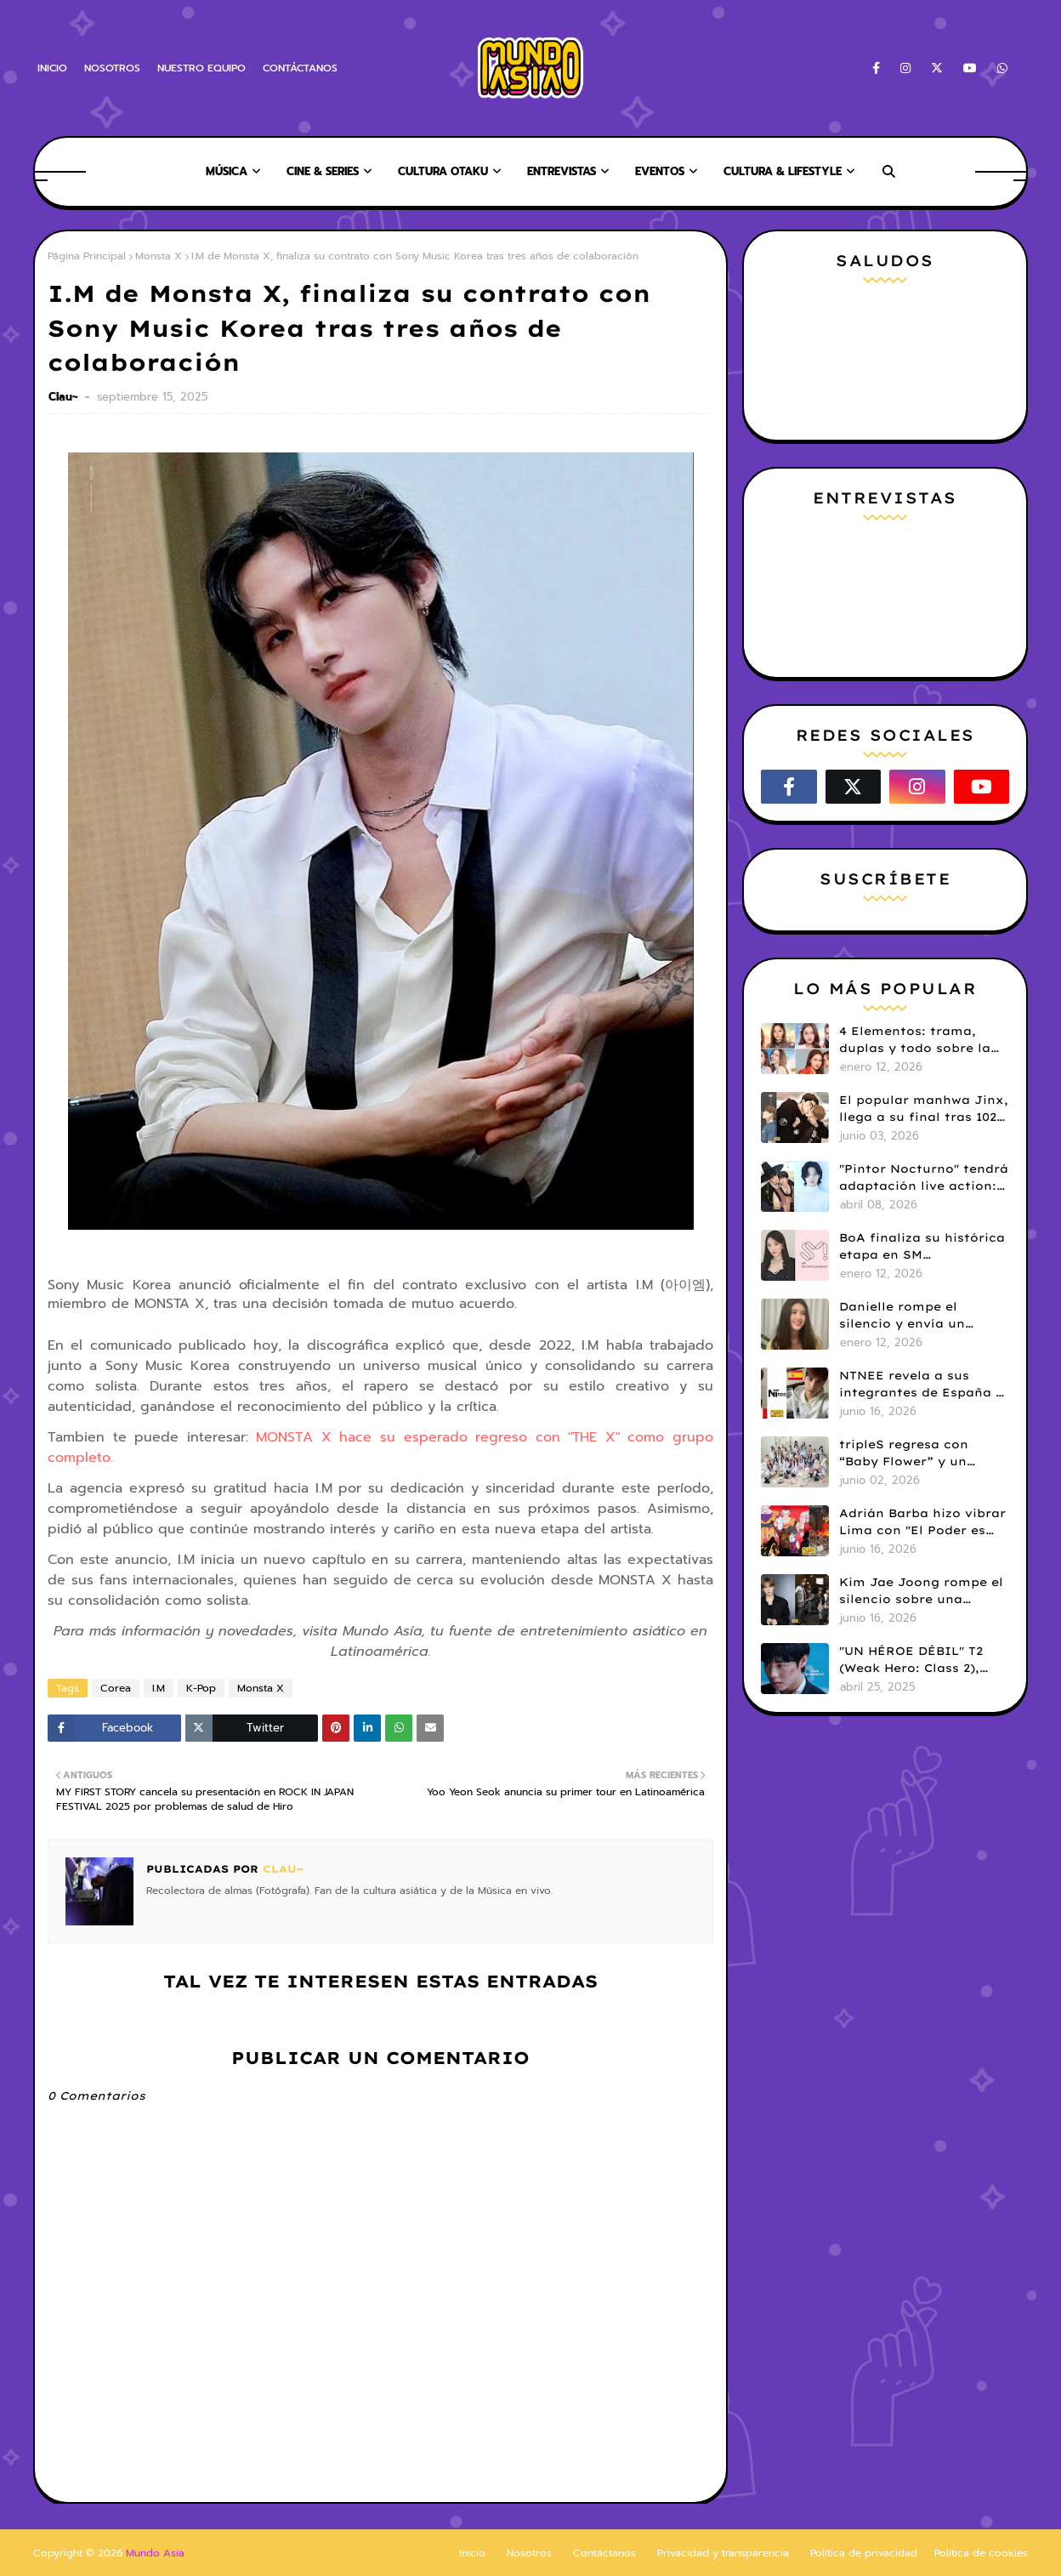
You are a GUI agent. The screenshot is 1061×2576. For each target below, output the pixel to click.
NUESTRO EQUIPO (201, 68)
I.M (158, 1688)
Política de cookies (981, 2553)
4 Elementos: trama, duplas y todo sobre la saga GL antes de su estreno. (914, 1040)
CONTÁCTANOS (300, 68)
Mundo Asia (155, 2553)
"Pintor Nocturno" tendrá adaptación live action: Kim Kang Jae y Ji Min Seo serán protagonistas (923, 1178)
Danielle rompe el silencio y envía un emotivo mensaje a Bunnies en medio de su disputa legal (918, 1315)
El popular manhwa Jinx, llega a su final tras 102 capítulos (923, 1109)
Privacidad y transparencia (723, 2553)
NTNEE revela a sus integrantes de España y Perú (921, 1384)
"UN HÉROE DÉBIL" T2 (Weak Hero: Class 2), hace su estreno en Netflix (911, 1660)
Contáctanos (604, 2553)
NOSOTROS (112, 68)
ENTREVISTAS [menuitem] (561, 171)
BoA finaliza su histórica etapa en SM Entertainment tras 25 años (922, 1247)
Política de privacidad (863, 2553)
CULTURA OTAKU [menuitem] (443, 171)
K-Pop (201, 1688)
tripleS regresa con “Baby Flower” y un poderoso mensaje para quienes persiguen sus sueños (918, 1453)
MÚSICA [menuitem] (226, 171)
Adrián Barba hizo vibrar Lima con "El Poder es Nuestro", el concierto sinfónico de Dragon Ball (922, 1522)
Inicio (472, 2553)
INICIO (52, 68)
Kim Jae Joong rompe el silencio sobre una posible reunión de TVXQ (921, 1591)
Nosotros (529, 2553)
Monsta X (158, 256)
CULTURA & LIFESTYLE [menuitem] (782, 171)
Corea (115, 1688)
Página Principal (87, 256)
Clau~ (65, 397)
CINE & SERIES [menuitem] (323, 171)
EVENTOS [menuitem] (659, 171)
